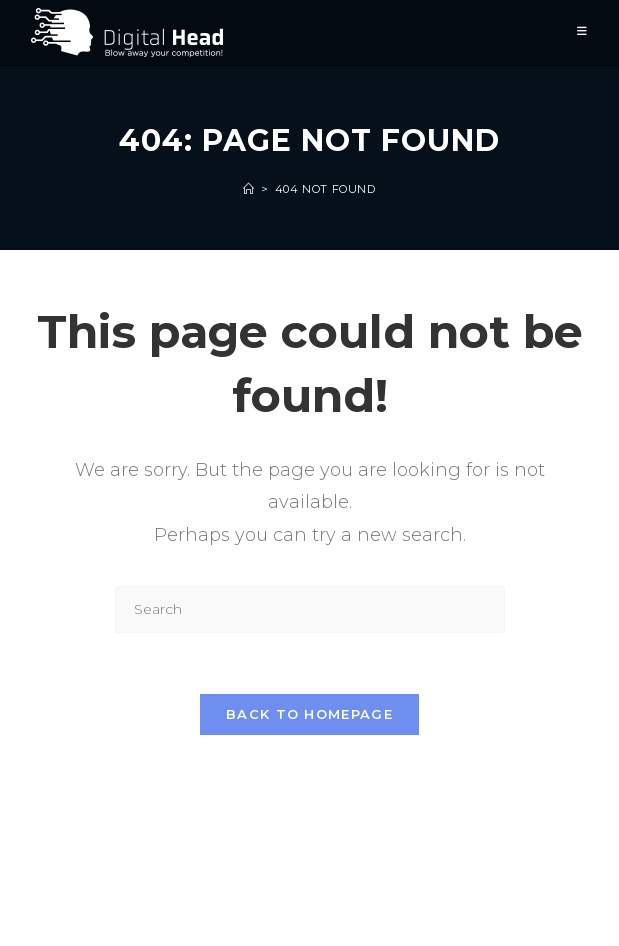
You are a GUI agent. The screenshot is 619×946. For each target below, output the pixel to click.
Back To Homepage (309, 714)
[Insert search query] (310, 609)
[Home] (249, 189)
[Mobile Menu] (582, 32)
